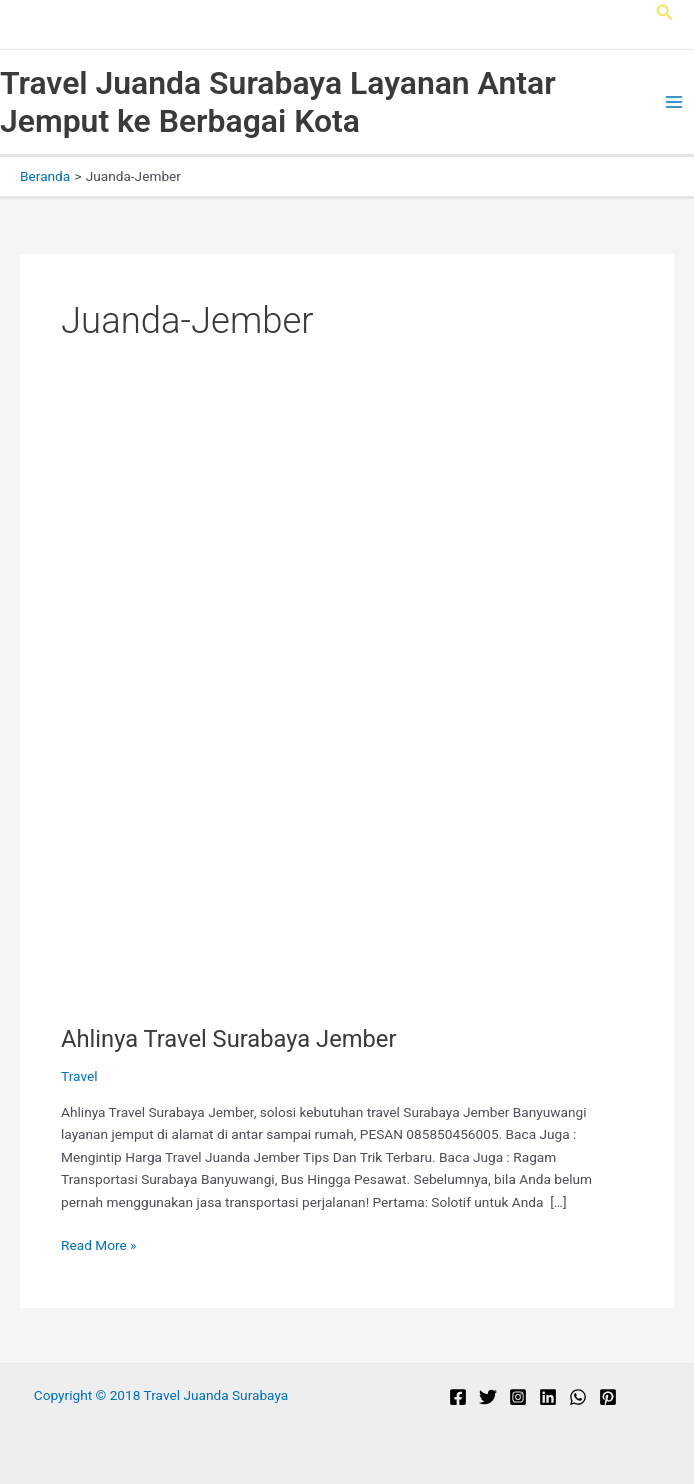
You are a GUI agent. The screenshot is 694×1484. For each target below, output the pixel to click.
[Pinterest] (608, 1397)
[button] (665, 12)
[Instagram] (518, 1397)
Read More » (99, 1245)
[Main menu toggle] (674, 102)
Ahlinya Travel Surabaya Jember (228, 1039)
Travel (79, 1076)
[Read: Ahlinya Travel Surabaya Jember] (347, 717)
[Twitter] (488, 1397)
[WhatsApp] (578, 1397)
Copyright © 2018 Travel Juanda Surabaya (161, 1395)
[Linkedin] (548, 1397)
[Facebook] (458, 1397)
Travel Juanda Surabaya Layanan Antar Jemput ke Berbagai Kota (278, 102)
